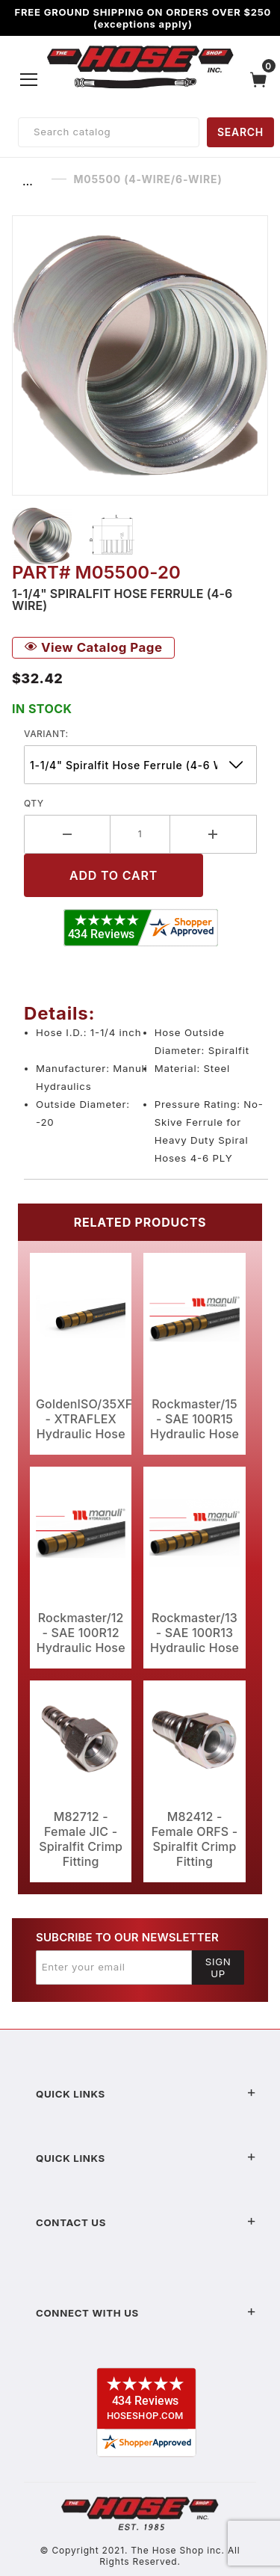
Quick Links (146, 2094)
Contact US (146, 2222)
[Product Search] (108, 132)
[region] (140, 536)
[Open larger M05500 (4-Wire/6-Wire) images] (140, 355)
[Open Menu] (29, 79)
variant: (46, 733)
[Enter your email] (114, 1967)
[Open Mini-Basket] (262, 79)
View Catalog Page (93, 647)
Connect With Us (146, 2313)
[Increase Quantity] (213, 834)
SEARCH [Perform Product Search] (240, 132)
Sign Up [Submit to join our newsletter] (218, 1967)
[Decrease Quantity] (67, 834)
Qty (34, 803)
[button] (42, 536)
